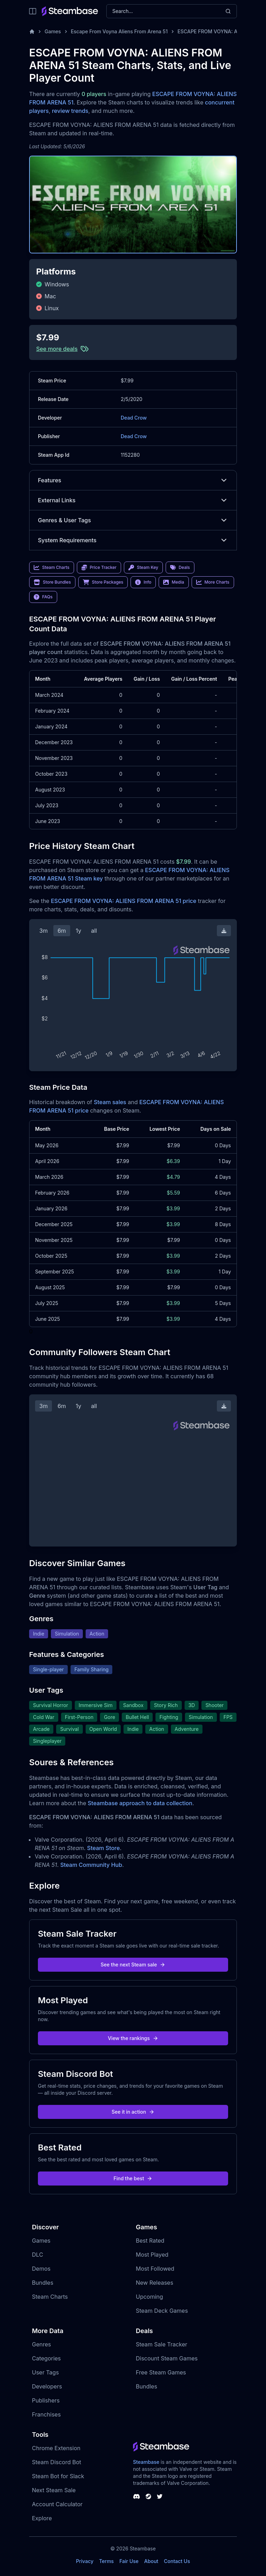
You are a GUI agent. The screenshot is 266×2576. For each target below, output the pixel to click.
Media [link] (173, 582)
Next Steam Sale (54, 2490)
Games (53, 31)
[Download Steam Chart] (224, 930)
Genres (41, 2344)
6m (62, 930)
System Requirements (133, 540)
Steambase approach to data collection (140, 1803)
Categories (46, 2358)
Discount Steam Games (167, 2358)
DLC (37, 2254)
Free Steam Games (161, 2372)
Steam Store (103, 1847)
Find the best (133, 2178)
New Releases (154, 2282)
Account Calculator (57, 2504)
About (151, 2561)
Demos (41, 2268)
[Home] (32, 31)
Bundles (42, 2282)
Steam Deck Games (162, 2310)
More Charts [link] (213, 582)
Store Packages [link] (103, 582)
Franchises (46, 2414)
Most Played (152, 2254)
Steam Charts (50, 2296)
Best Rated (150, 2240)
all (94, 930)
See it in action (133, 2112)
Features (133, 480)
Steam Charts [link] (51, 567)
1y (78, 930)
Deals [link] (180, 567)
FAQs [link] (43, 597)
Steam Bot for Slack (58, 2476)
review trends (70, 110)
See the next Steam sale (133, 1964)
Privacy (84, 2561)
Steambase (146, 2462)
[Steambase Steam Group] (148, 2496)
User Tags (45, 2372)
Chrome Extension (56, 2448)
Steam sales (110, 1102)
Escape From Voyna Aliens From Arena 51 (119, 31)
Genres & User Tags (133, 520)
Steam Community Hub (91, 1864)
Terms (106, 2561)
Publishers (46, 2400)
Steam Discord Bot (56, 2462)
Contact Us (177, 2561)
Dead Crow (134, 418)
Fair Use (129, 2561)
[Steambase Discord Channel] (136, 2496)
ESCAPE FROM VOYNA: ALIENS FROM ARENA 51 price (124, 900)
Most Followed (155, 2268)
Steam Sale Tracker (161, 2344)
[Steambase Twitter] (159, 2496)
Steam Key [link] (143, 567)
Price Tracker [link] (99, 567)
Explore (42, 2518)
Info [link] (143, 582)
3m (43, 930)
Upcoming (149, 2296)
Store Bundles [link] (52, 582)
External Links (133, 500)
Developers (47, 2386)
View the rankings (133, 2038)
